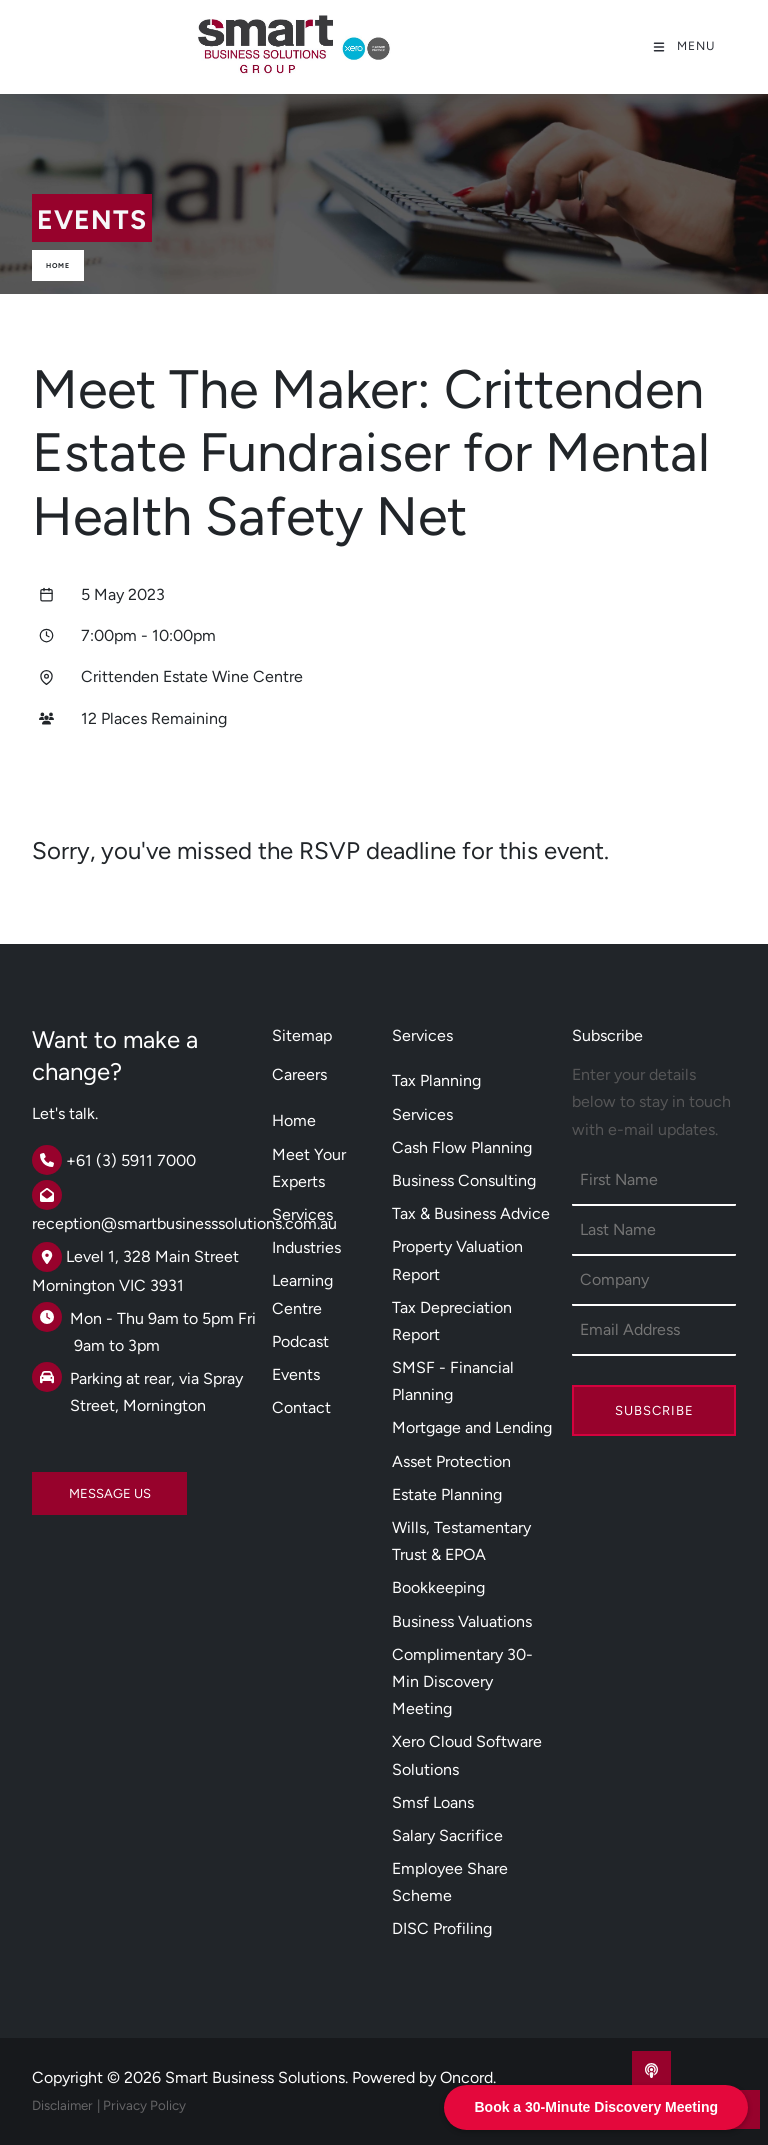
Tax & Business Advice (471, 1213)
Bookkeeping (438, 1587)
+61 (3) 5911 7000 (131, 1160)
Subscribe (654, 1410)
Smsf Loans (433, 1802)
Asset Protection (451, 1461)
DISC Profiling (442, 1928)
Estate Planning (447, 1494)
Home (58, 265)
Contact (301, 1407)
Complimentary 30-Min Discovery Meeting (462, 1681)
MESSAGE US (73, 1485)
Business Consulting (464, 1180)
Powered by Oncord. (424, 2077)
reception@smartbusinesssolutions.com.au (184, 1223)
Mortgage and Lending (472, 1427)
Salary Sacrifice (447, 1835)
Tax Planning (436, 1080)
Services (302, 1214)
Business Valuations (462, 1621)
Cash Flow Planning (462, 1147)
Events (296, 1374)
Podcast (300, 1341)
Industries (306, 1247)
